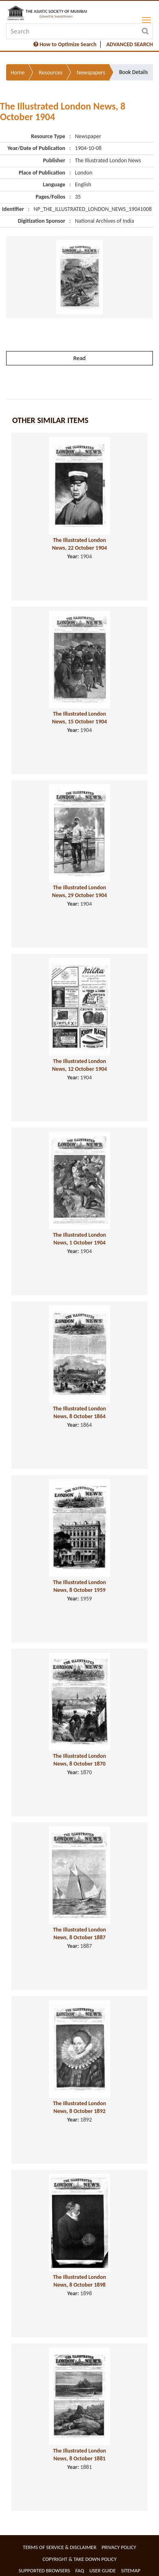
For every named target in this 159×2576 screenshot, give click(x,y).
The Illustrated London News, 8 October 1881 (79, 2454)
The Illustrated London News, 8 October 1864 (79, 1412)
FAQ (79, 2570)
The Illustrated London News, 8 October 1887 (79, 1933)
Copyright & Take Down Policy (79, 2559)
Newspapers (91, 72)
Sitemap (130, 2570)
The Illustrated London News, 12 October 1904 (79, 1065)
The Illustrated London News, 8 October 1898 (79, 2281)
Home (17, 72)
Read (79, 358)
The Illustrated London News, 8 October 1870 (79, 1759)
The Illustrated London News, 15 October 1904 (79, 717)
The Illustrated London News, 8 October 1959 (79, 1586)
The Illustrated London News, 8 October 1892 (79, 2107)
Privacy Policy (119, 2547)
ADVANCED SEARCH (129, 44)
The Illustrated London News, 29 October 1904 (79, 891)
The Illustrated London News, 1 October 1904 (79, 1238)
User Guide (102, 2570)
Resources (50, 72)
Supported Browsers (44, 2570)
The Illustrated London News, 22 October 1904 (79, 544)
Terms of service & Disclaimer (59, 2547)
